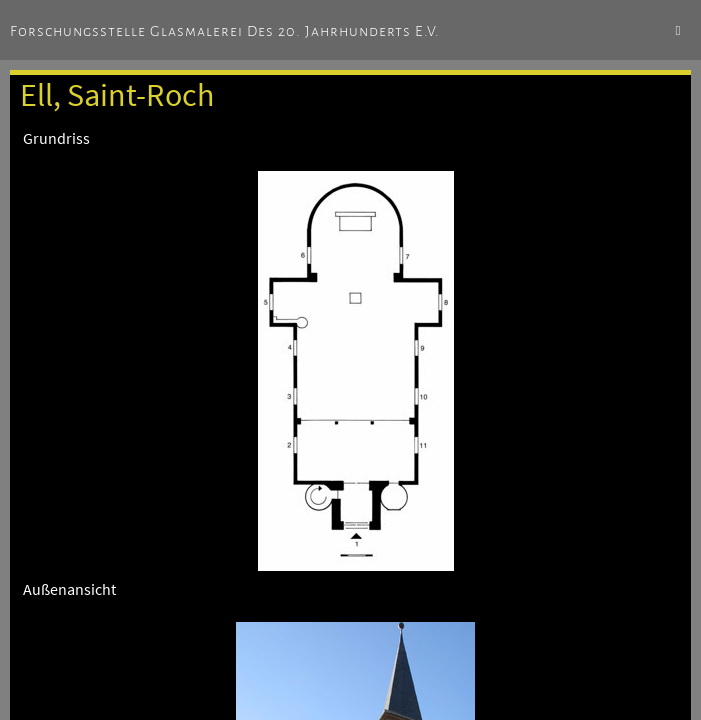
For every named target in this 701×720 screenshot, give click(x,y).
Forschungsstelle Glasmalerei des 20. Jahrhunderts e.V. (225, 31)
